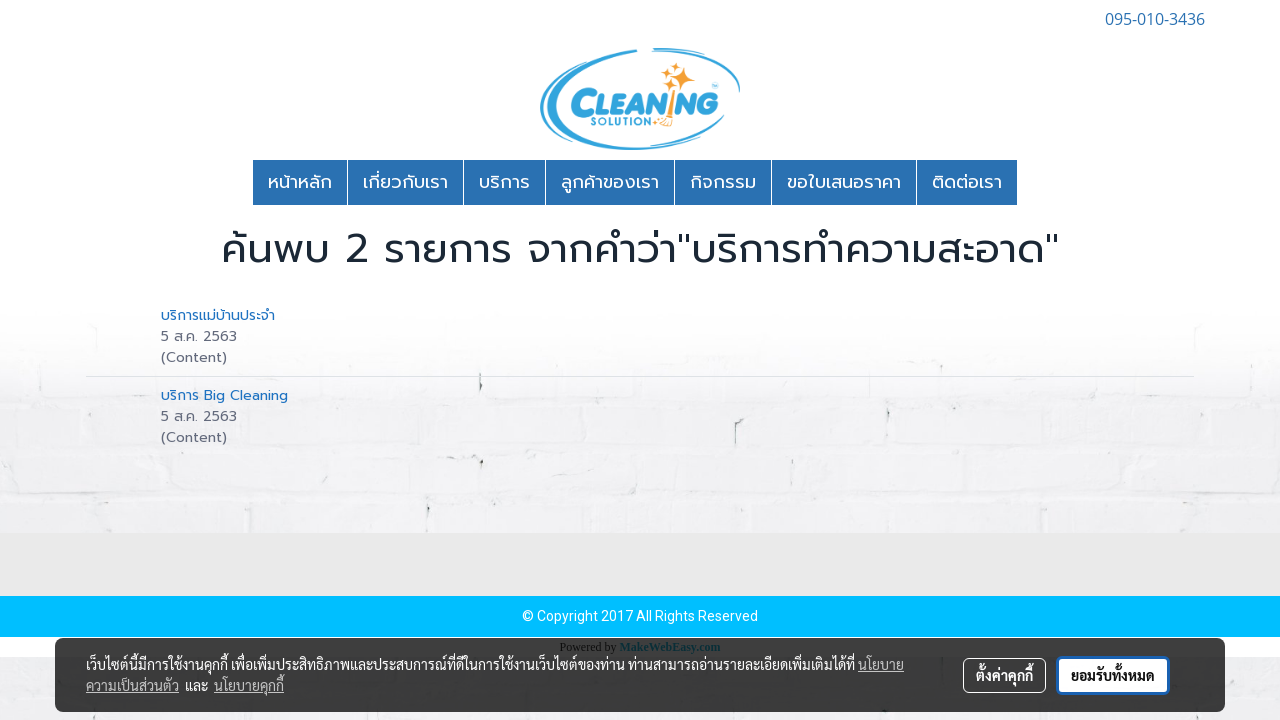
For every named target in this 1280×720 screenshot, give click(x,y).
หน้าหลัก (300, 182)
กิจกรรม (723, 182)
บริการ (504, 182)
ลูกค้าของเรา (610, 182)
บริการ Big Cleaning (224, 395)
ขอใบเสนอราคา (844, 182)
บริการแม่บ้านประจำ (218, 315)
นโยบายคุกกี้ (249, 685)
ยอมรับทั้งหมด (1113, 675)
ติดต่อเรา (967, 182)
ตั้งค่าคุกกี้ (1004, 675)
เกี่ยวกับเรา (405, 182)
